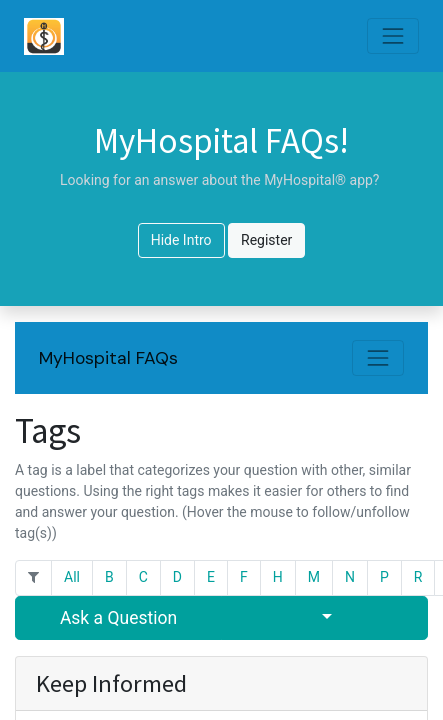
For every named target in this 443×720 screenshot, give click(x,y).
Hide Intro (181, 240)
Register (266, 240)
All (72, 577)
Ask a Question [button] (118, 618)
